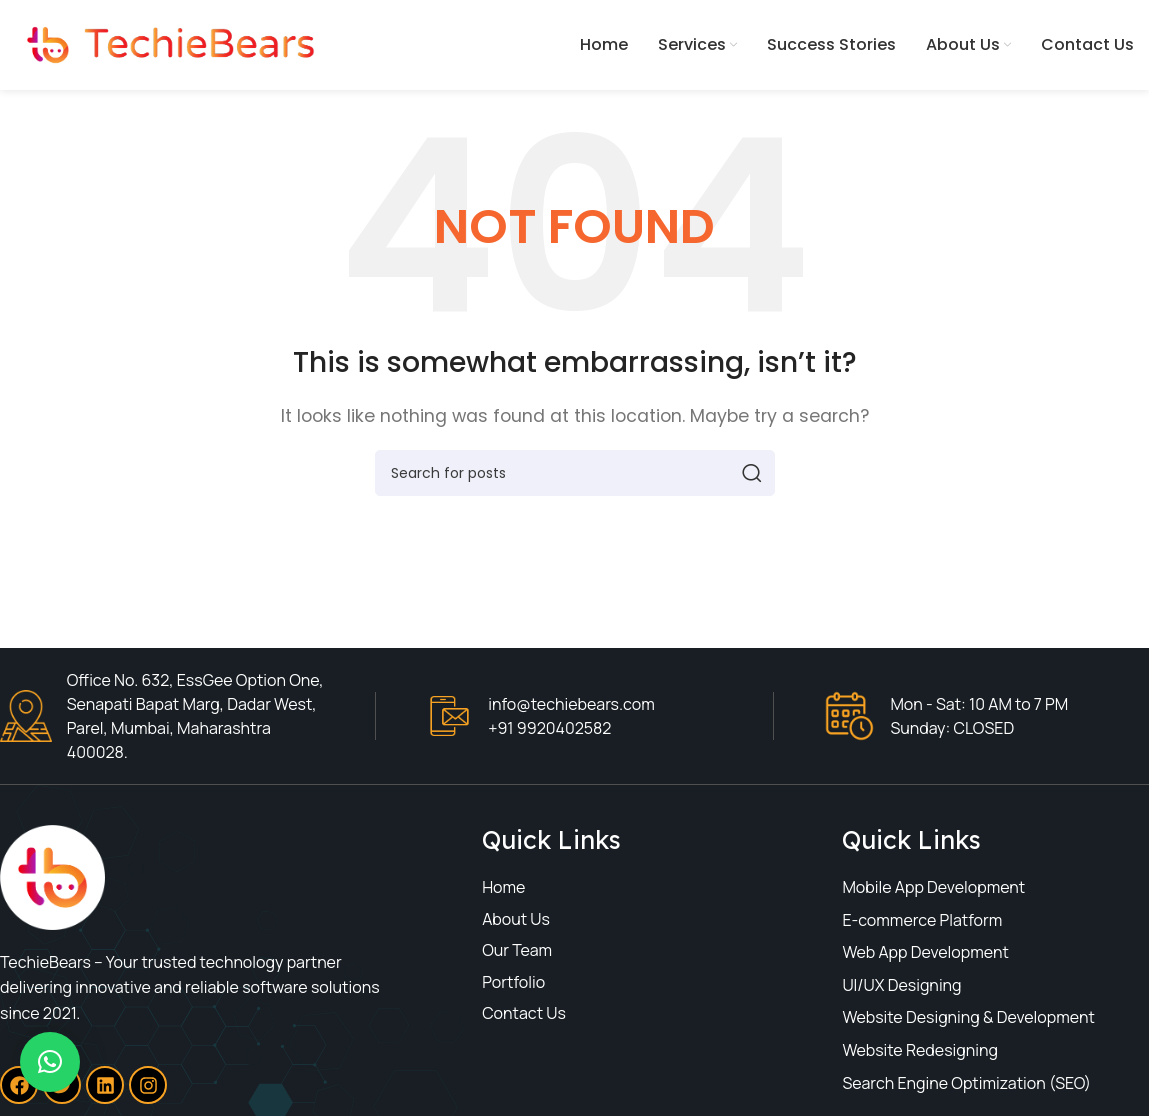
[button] (50, 1062)
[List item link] (607, 888)
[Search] (575, 473)
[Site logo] (165, 43)
